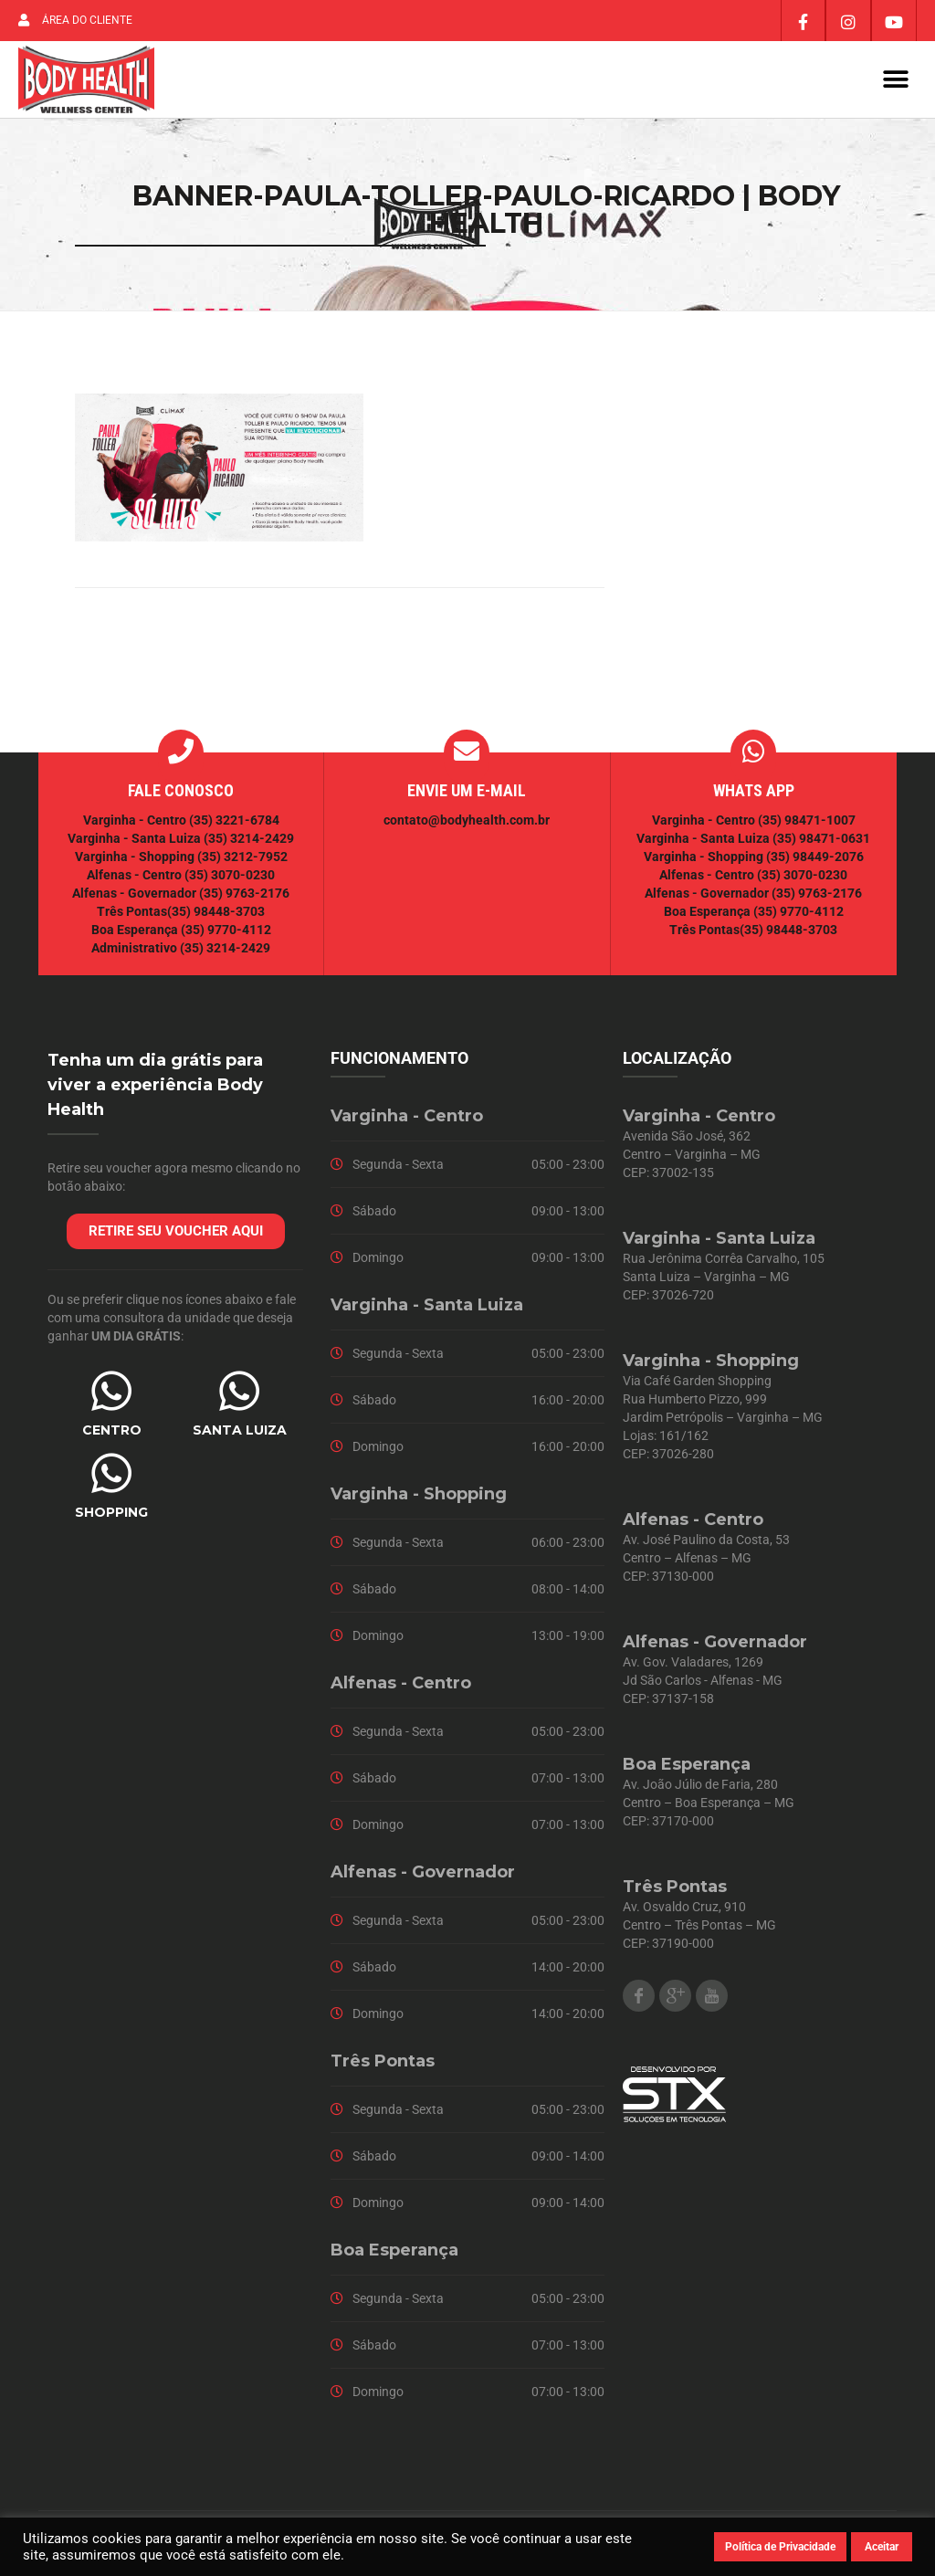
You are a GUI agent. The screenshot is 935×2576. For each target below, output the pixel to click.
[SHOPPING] (111, 1474)
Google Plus (675, 1997)
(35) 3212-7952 (242, 857)
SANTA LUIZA (240, 1431)
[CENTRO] (111, 1391)
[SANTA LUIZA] (239, 1391)
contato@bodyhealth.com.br (466, 821)
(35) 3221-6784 (234, 821)
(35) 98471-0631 (821, 839)
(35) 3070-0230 (229, 875)
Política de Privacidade (780, 2546)
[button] (896, 79)
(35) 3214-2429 (249, 839)
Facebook (639, 1997)
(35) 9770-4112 (226, 930)
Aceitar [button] (881, 2546)
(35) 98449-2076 (815, 857)
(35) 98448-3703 (216, 912)
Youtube (712, 1997)
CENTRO (112, 1431)
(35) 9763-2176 (244, 894)
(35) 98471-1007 (807, 821)
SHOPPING (111, 1513)
